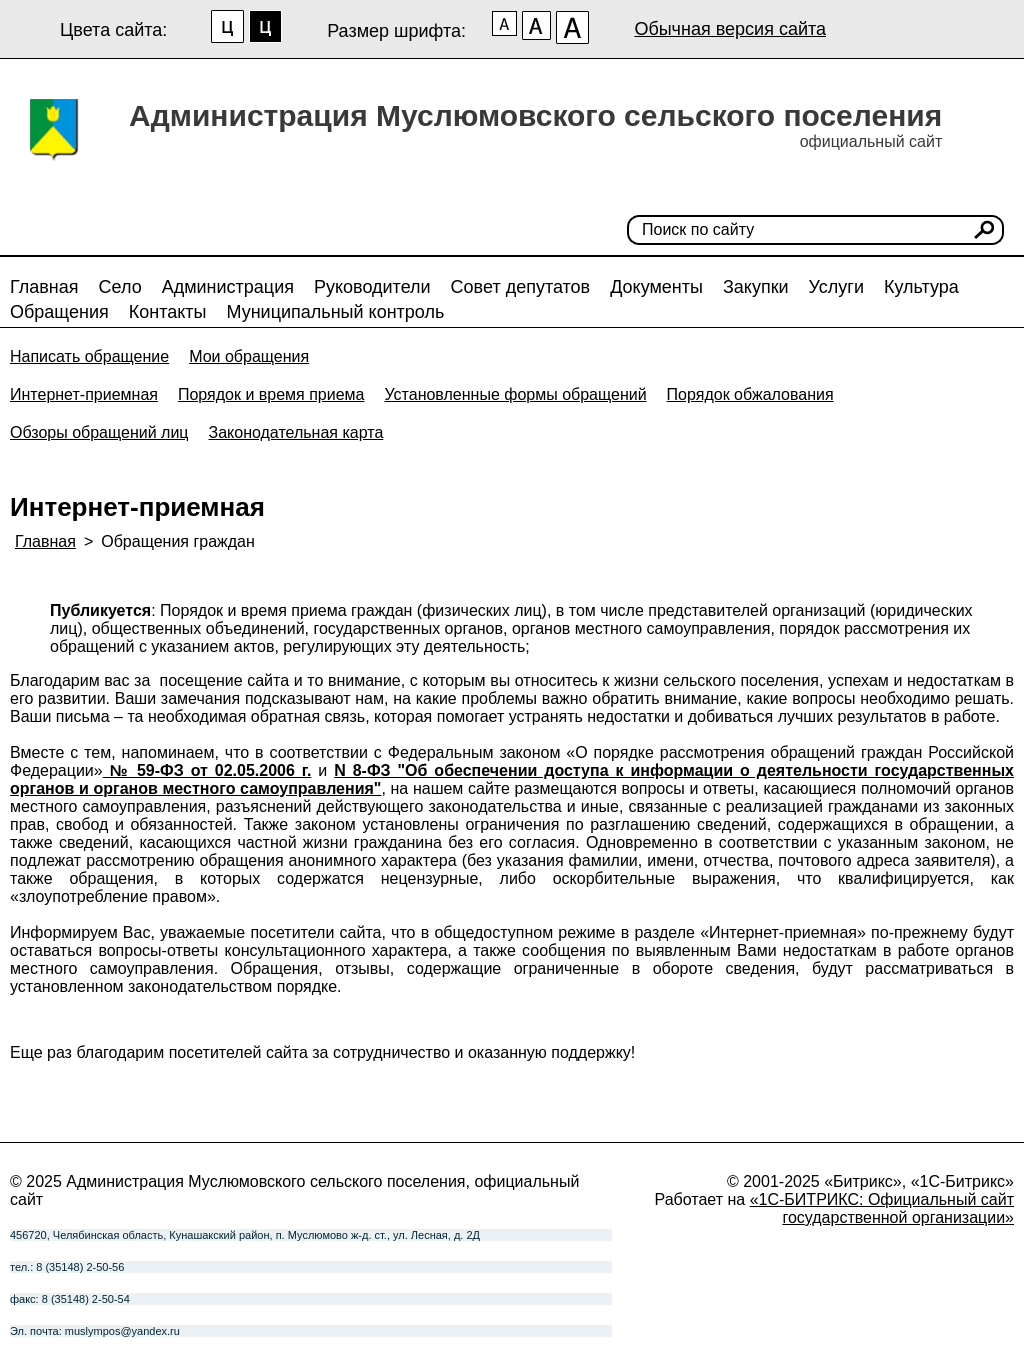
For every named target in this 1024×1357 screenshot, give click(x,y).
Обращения (59, 312)
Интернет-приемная (84, 394)
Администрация (228, 287)
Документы (656, 287)
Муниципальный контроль (335, 312)
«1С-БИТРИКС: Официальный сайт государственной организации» (882, 1208)
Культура (921, 287)
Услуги (836, 287)
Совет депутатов (521, 287)
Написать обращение (89, 356)
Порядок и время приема (271, 394)
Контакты (168, 312)
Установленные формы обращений (515, 394)
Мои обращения (249, 356)
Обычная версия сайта (730, 29)
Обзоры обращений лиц (99, 432)
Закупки (756, 287)
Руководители (372, 287)
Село (120, 287)
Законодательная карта (296, 432)
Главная (44, 287)
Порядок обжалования (750, 394)
